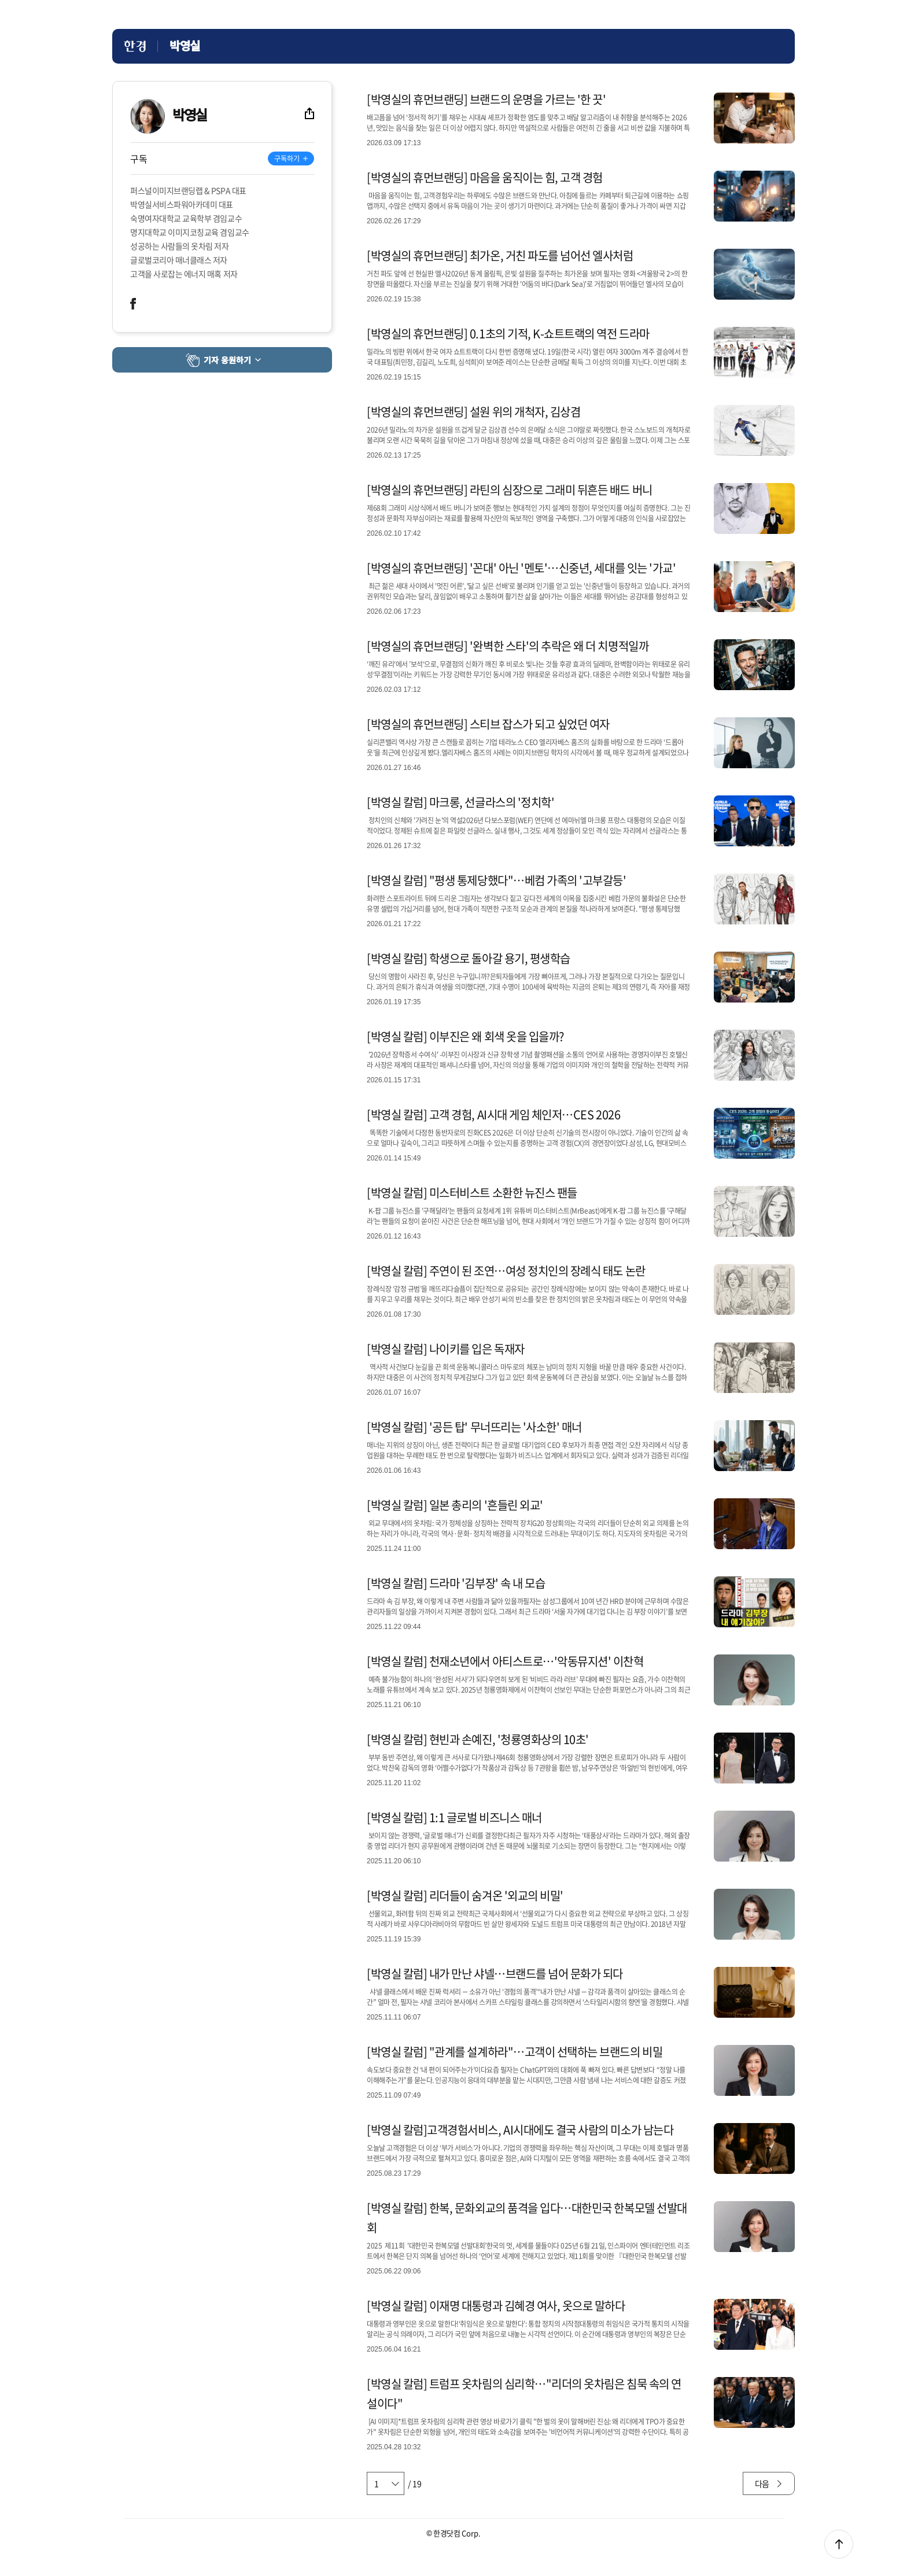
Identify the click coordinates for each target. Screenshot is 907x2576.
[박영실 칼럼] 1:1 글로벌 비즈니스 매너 (454, 1817)
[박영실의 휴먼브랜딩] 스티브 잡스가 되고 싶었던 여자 (488, 724)
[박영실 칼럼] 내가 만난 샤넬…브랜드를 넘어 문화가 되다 (495, 1973)
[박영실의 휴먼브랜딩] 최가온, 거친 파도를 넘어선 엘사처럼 (500, 255)
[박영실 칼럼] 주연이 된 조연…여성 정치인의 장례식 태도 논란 (506, 1270)
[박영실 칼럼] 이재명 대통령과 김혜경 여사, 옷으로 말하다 (496, 2305)
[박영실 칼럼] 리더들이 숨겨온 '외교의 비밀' (465, 1895)
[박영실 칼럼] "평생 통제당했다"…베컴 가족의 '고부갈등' (496, 880)
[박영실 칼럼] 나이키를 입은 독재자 (446, 1348)
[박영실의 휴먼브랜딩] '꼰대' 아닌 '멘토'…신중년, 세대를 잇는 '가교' (521, 567)
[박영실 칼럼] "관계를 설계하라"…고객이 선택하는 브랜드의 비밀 (514, 2051)
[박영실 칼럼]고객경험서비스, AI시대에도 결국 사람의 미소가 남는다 (520, 2129)
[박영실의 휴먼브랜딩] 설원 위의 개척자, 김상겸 (473, 411)
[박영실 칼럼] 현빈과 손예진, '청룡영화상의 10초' (478, 1739)
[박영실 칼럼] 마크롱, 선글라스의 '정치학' (460, 802)
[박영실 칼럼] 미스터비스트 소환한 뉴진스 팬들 (472, 1192)
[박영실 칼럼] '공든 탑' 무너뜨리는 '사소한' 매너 (474, 1426)
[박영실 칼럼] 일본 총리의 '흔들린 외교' (455, 1505)
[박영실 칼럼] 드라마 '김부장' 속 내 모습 (456, 1583)
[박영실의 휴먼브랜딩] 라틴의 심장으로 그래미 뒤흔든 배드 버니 (509, 489)
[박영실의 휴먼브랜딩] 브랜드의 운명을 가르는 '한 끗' (486, 99)
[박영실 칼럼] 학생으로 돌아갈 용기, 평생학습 (468, 958)
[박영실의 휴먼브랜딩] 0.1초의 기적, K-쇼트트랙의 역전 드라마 (508, 333)
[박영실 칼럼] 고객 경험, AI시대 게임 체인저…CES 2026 (493, 1114)
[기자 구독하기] (291, 158)
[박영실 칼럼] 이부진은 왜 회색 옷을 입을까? (465, 1036)
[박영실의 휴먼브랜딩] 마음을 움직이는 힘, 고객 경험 (485, 177)
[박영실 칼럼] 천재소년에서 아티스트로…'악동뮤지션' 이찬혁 (505, 1661)
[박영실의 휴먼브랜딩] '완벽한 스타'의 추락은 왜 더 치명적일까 (507, 645)
